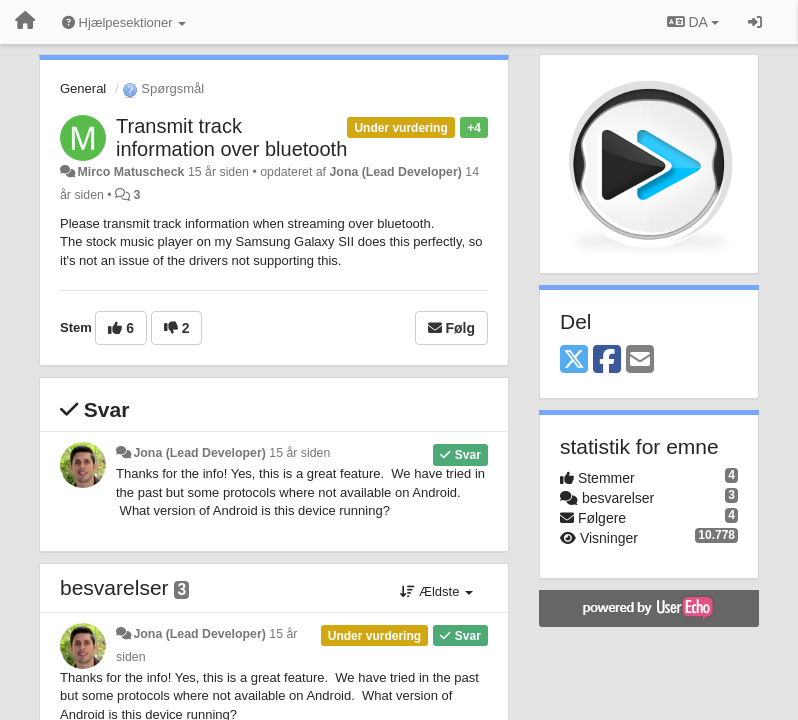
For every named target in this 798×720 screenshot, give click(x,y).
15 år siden (299, 453)
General (83, 88)
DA (693, 22)
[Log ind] (755, 22)
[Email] (640, 360)
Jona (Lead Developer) (395, 172)
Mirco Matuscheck (130, 172)
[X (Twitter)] (574, 360)
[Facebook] (607, 360)
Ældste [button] (436, 591)
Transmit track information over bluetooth (231, 137)
